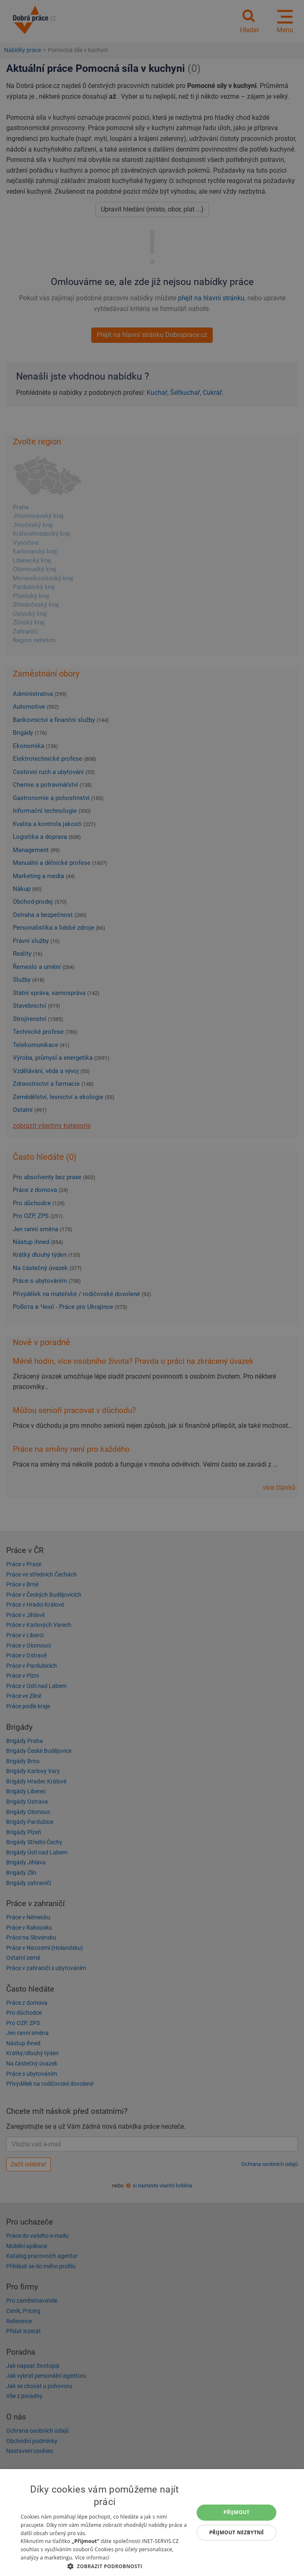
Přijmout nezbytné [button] (236, 2532)
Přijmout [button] (236, 2512)
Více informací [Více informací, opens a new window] (92, 2557)
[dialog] (152, 2522)
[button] (105, 2566)
